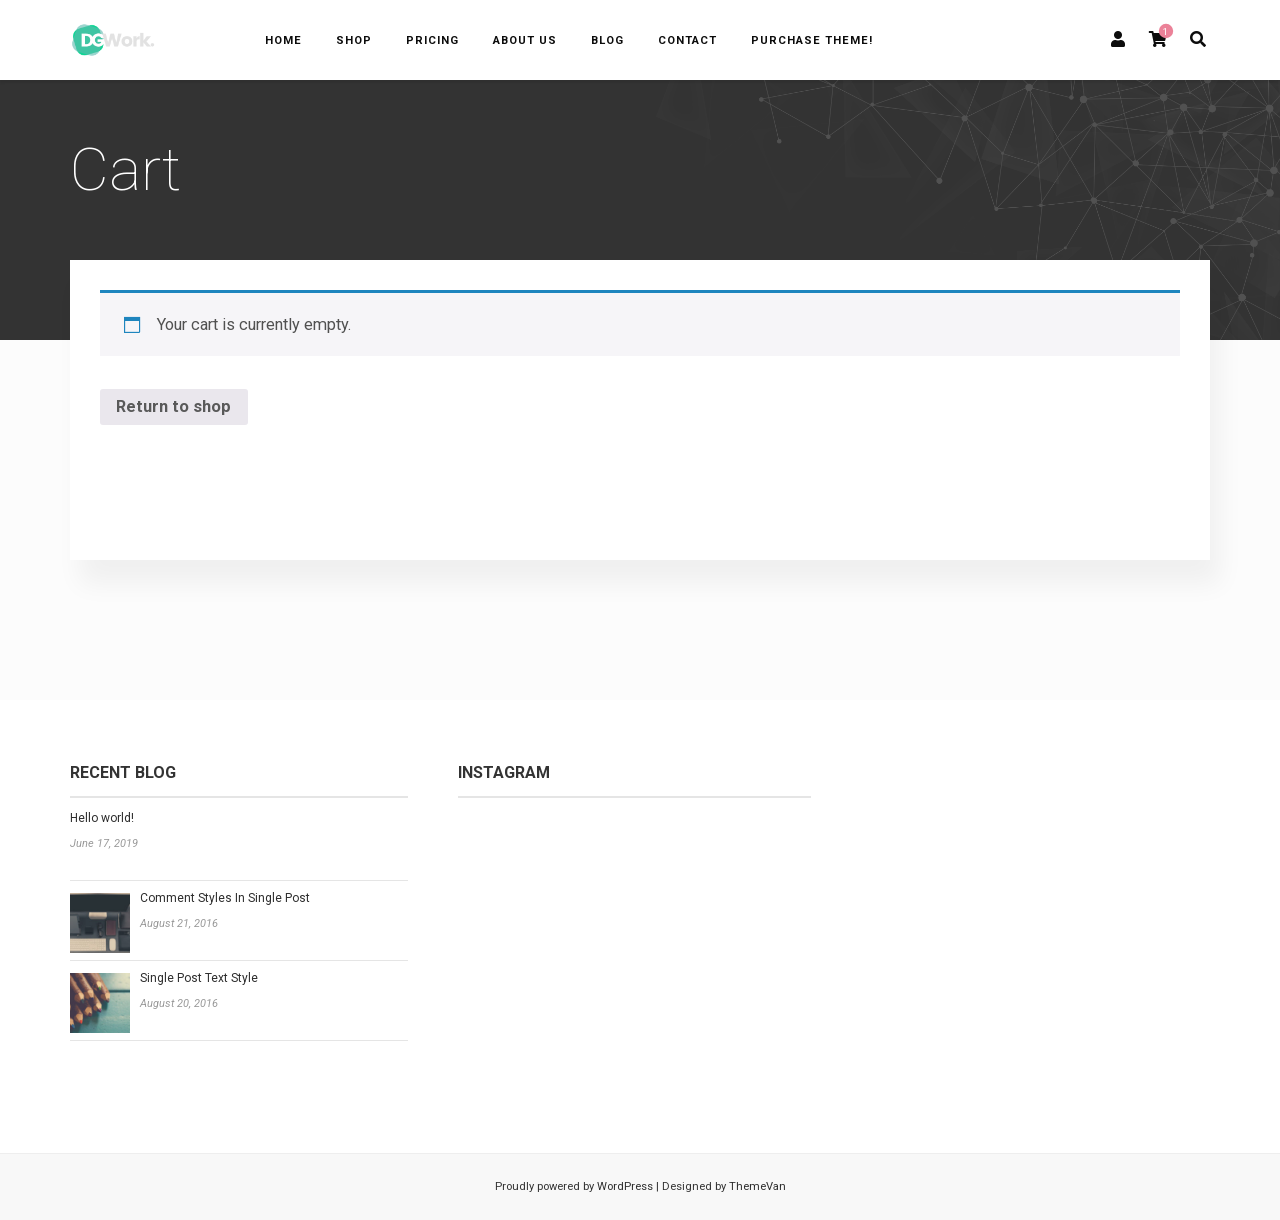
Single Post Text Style (199, 978)
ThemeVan (757, 1186)
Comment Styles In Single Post (225, 898)
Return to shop (173, 406)
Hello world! (102, 818)
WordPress (623, 1186)
